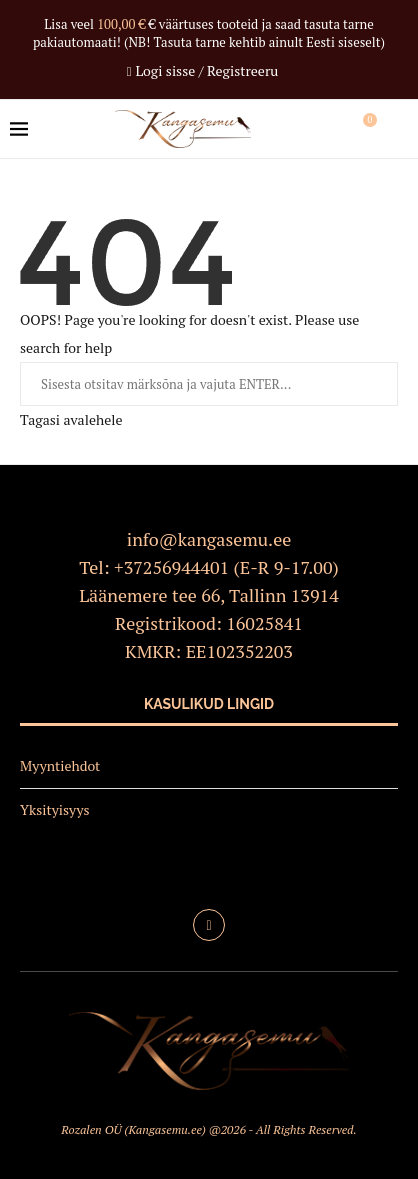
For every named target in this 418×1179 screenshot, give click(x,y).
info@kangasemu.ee (209, 539)
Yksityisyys (55, 809)
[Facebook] (209, 925)
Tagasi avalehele (71, 419)
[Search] (398, 129)
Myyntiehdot (60, 765)
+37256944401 (171, 567)
